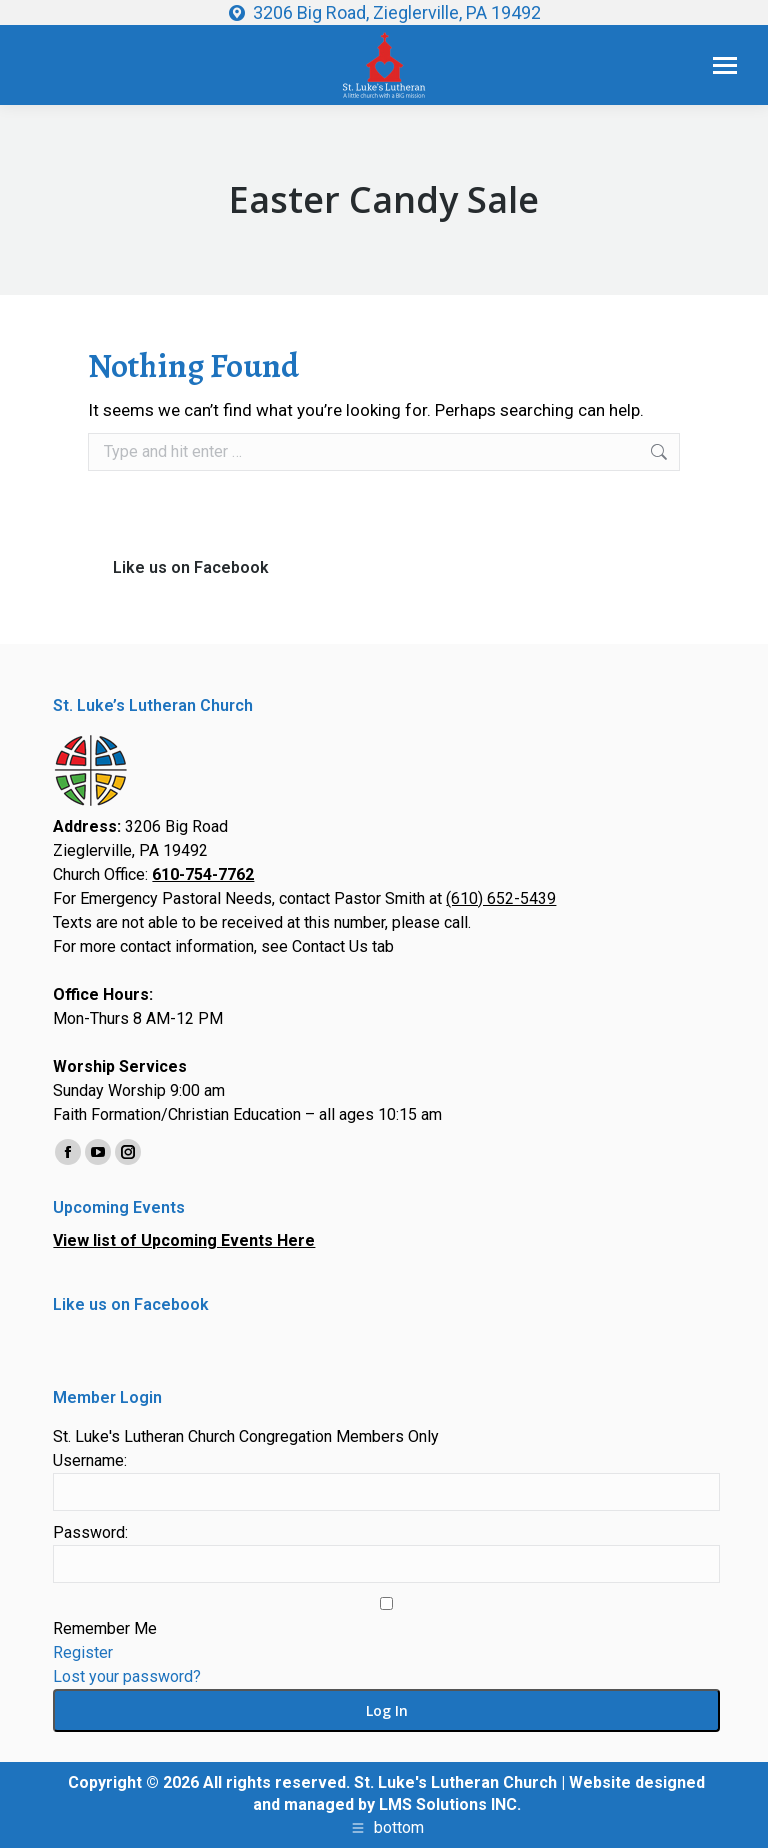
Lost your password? (127, 1676)
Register (83, 1652)
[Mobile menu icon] (725, 65)
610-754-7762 (203, 874)
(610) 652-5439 (501, 898)
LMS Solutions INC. (450, 1804)
